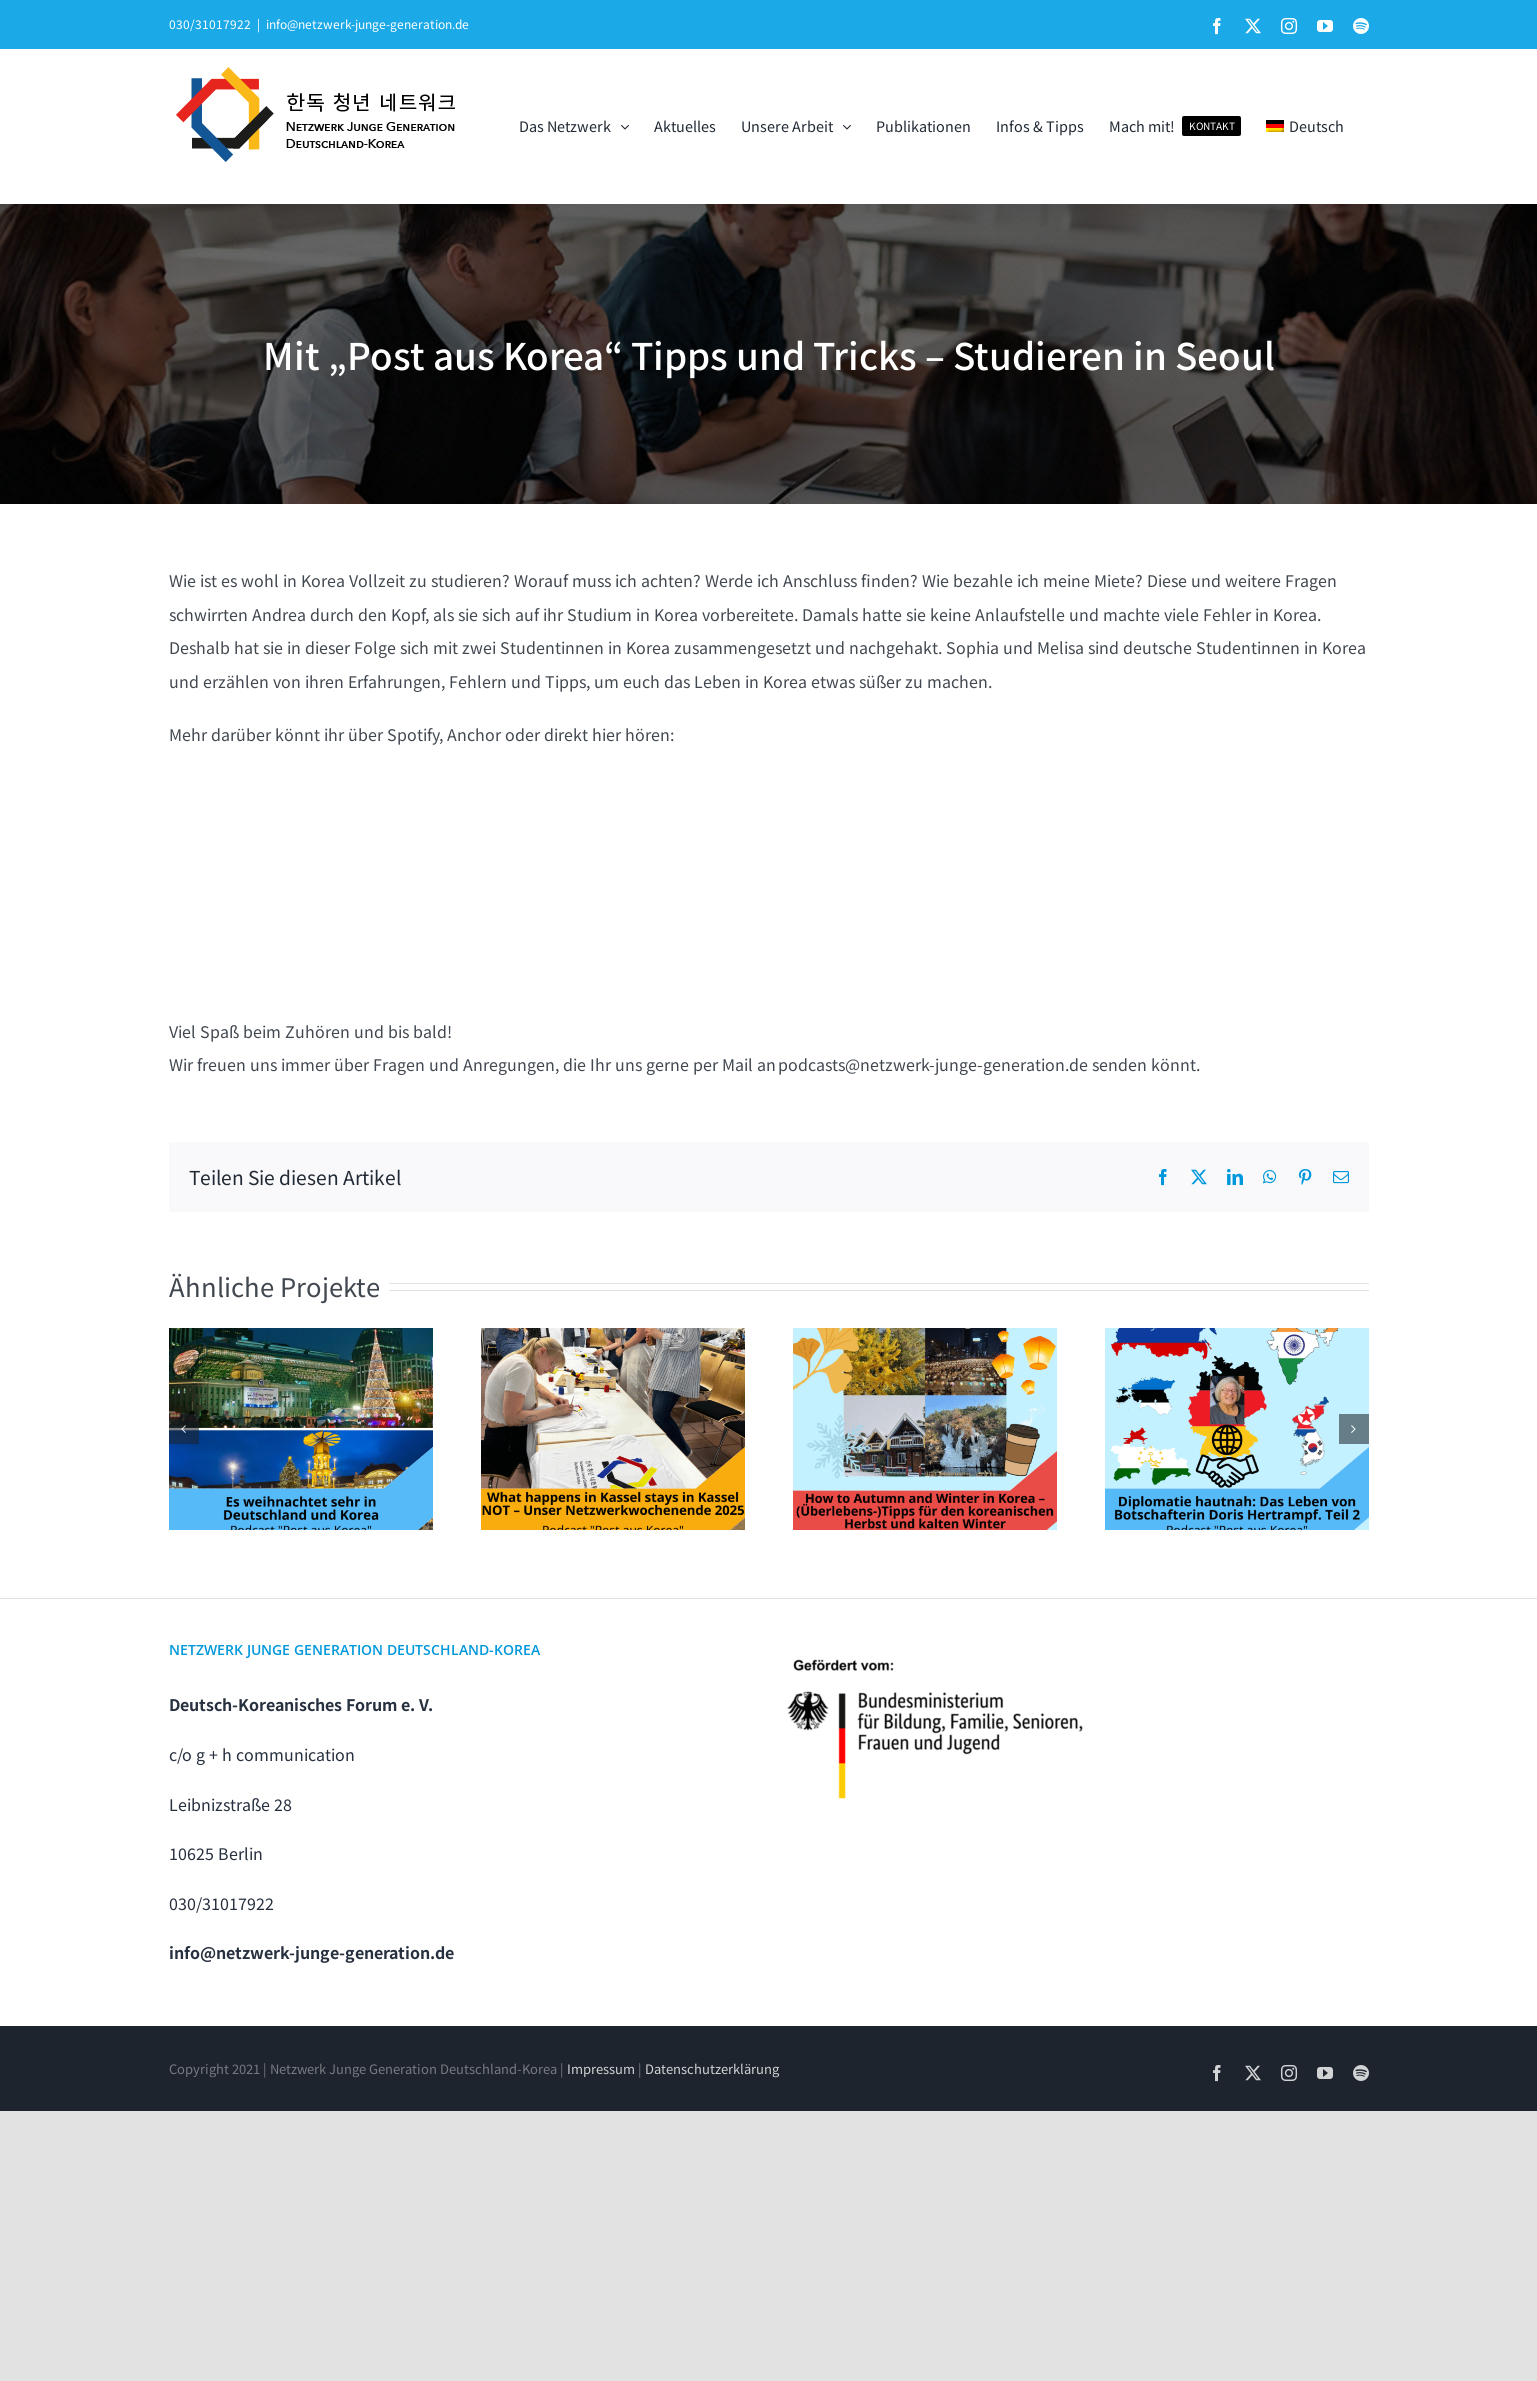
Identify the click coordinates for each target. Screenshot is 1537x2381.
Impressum (601, 2068)
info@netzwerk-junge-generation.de (367, 23)
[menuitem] (1304, 126)
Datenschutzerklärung (712, 2068)
